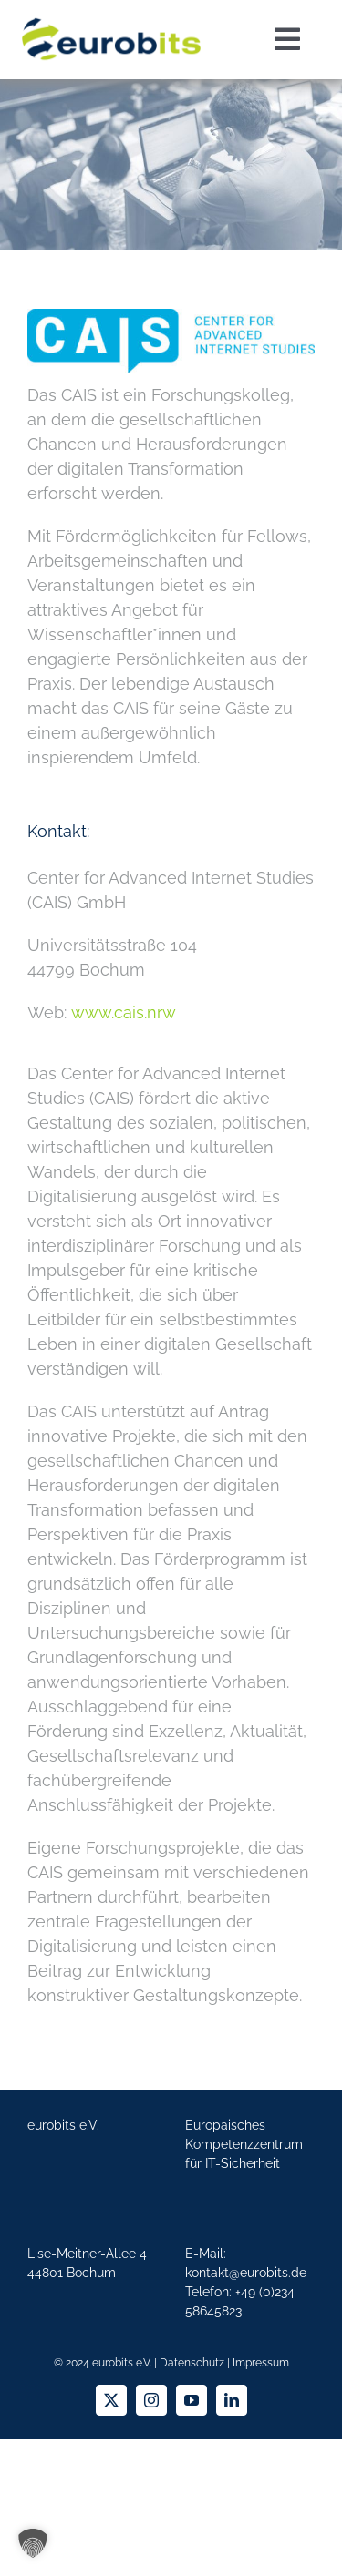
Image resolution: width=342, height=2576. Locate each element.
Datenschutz (192, 2362)
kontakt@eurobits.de (245, 2272)
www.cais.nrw (123, 1012)
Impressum (261, 2362)
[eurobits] (112, 16)
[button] (33, 2543)
